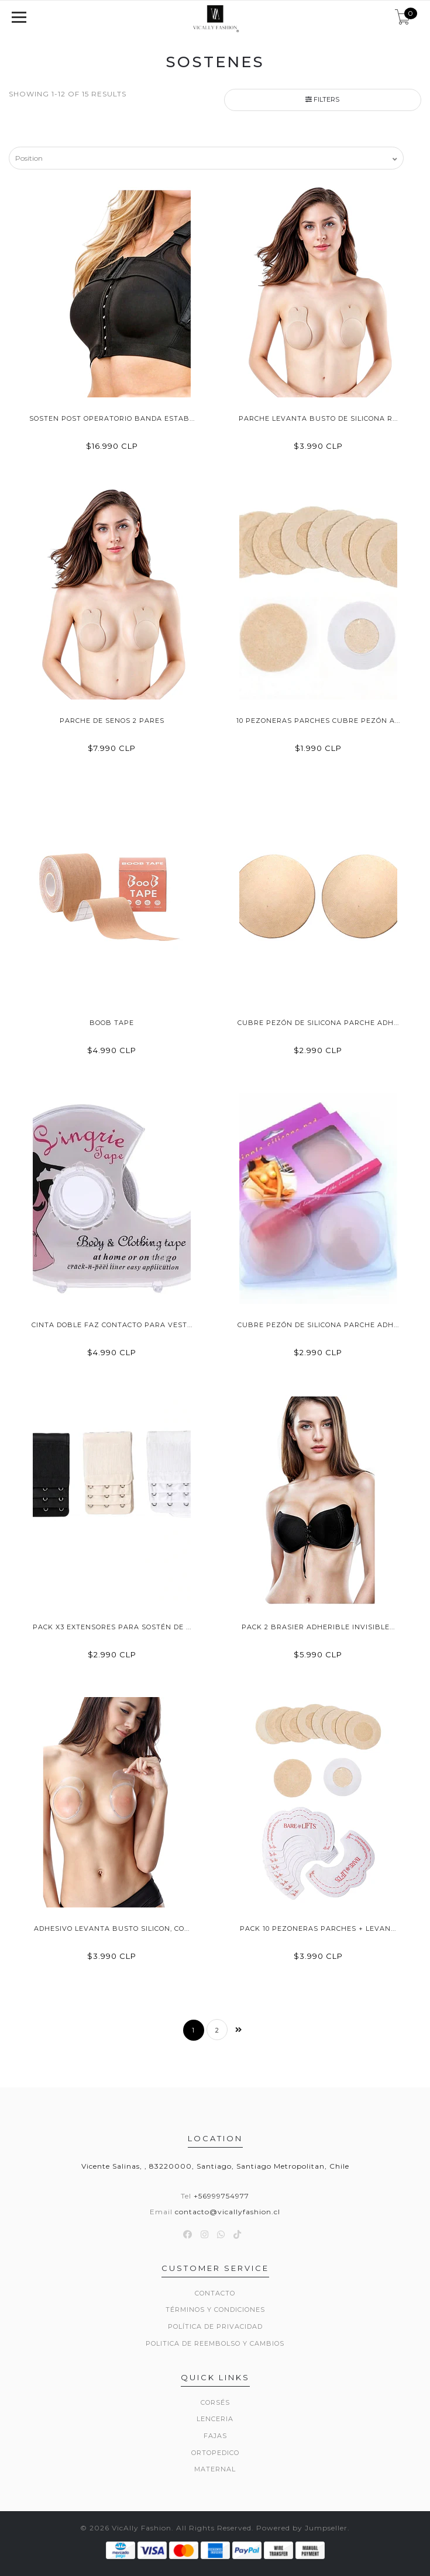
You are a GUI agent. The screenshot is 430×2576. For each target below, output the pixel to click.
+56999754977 (221, 2195)
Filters (322, 99)
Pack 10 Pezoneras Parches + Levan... (318, 1928)
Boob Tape (112, 1023)
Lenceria (215, 2419)
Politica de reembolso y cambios (215, 2343)
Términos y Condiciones (215, 2309)
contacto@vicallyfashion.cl (227, 2211)
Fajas (215, 2436)
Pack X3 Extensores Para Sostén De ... (112, 1627)
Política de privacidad (215, 2326)
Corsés (215, 2402)
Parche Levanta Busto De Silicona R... (318, 418)
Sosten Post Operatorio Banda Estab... (112, 418)
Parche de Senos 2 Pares (112, 720)
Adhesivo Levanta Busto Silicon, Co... (112, 1928)
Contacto (215, 2293)
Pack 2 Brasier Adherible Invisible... (318, 1627)
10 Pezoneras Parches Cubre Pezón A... (318, 720)
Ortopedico (215, 2453)
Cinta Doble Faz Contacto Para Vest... (112, 1325)
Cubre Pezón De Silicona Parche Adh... (318, 1023)
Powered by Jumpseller (302, 2527)
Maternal (215, 2469)
